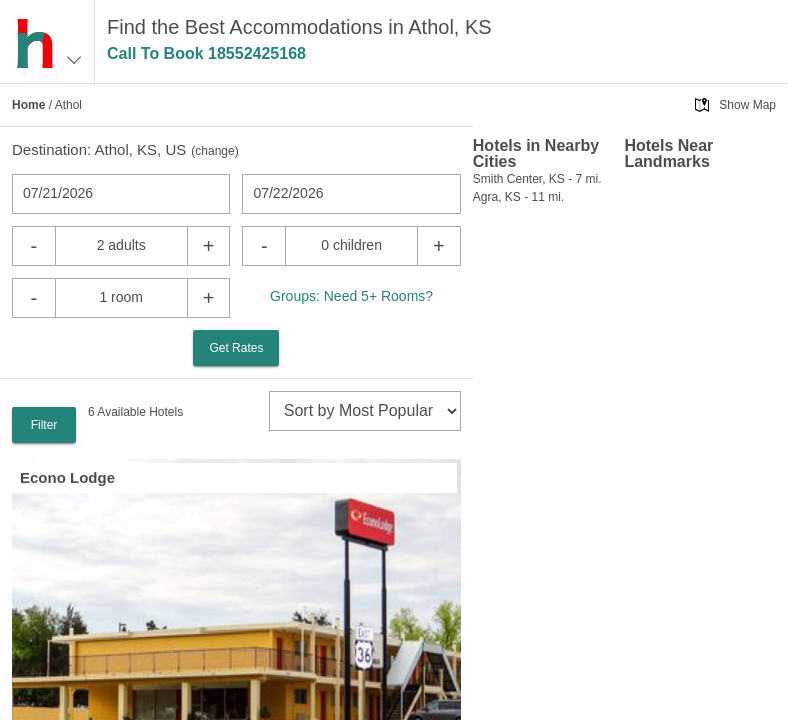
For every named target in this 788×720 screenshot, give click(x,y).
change (214, 151)
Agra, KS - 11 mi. (518, 197)
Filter (44, 425)
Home (28, 105)
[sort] (365, 411)
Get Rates (236, 348)
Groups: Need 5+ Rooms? (351, 296)
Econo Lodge (67, 477)
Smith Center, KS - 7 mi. (537, 179)
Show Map (747, 105)
